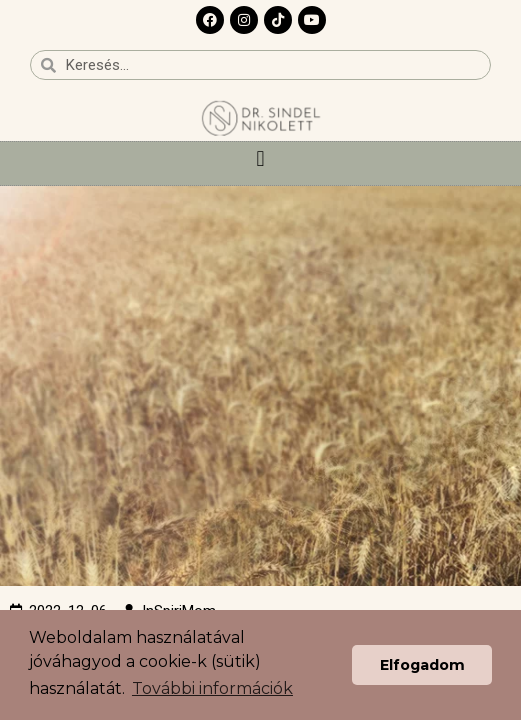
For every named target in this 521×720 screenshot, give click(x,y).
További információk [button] (212, 688)
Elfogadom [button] (422, 665)
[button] (260, 158)
